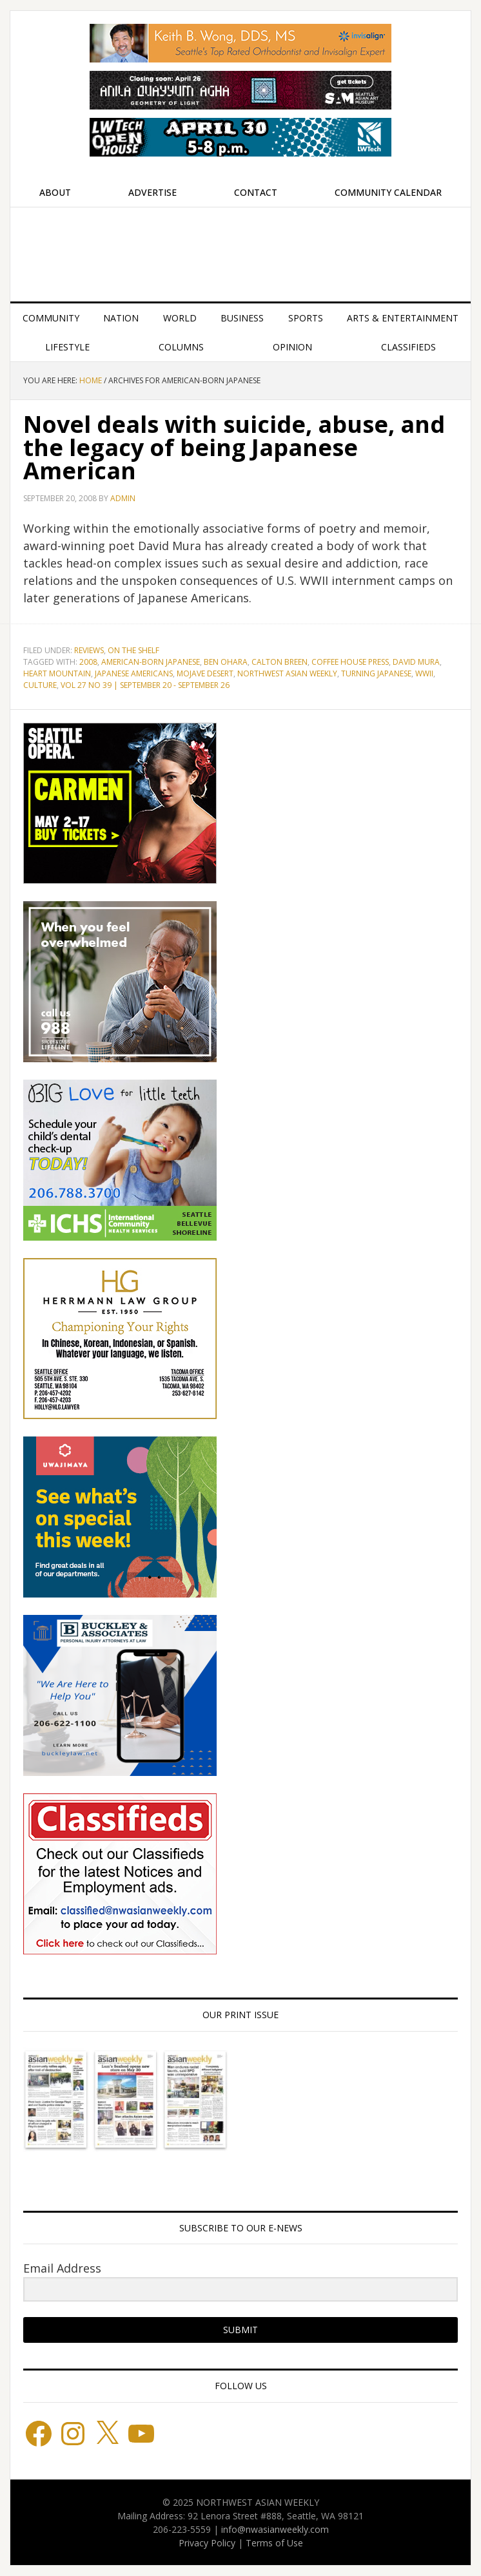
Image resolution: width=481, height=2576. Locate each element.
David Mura (416, 661)
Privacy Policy (207, 2543)
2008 (88, 661)
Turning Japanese (376, 673)
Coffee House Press (350, 661)
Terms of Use (274, 2543)
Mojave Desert (205, 673)
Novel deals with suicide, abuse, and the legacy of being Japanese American (234, 447)
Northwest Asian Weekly (240, 249)
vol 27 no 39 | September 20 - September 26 (145, 685)
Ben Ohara (226, 661)
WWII (424, 673)
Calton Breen (279, 661)
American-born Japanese (150, 661)
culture (40, 685)
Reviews (89, 650)
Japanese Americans (134, 673)
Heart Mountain (57, 673)
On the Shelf (133, 650)
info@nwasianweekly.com (275, 2529)
